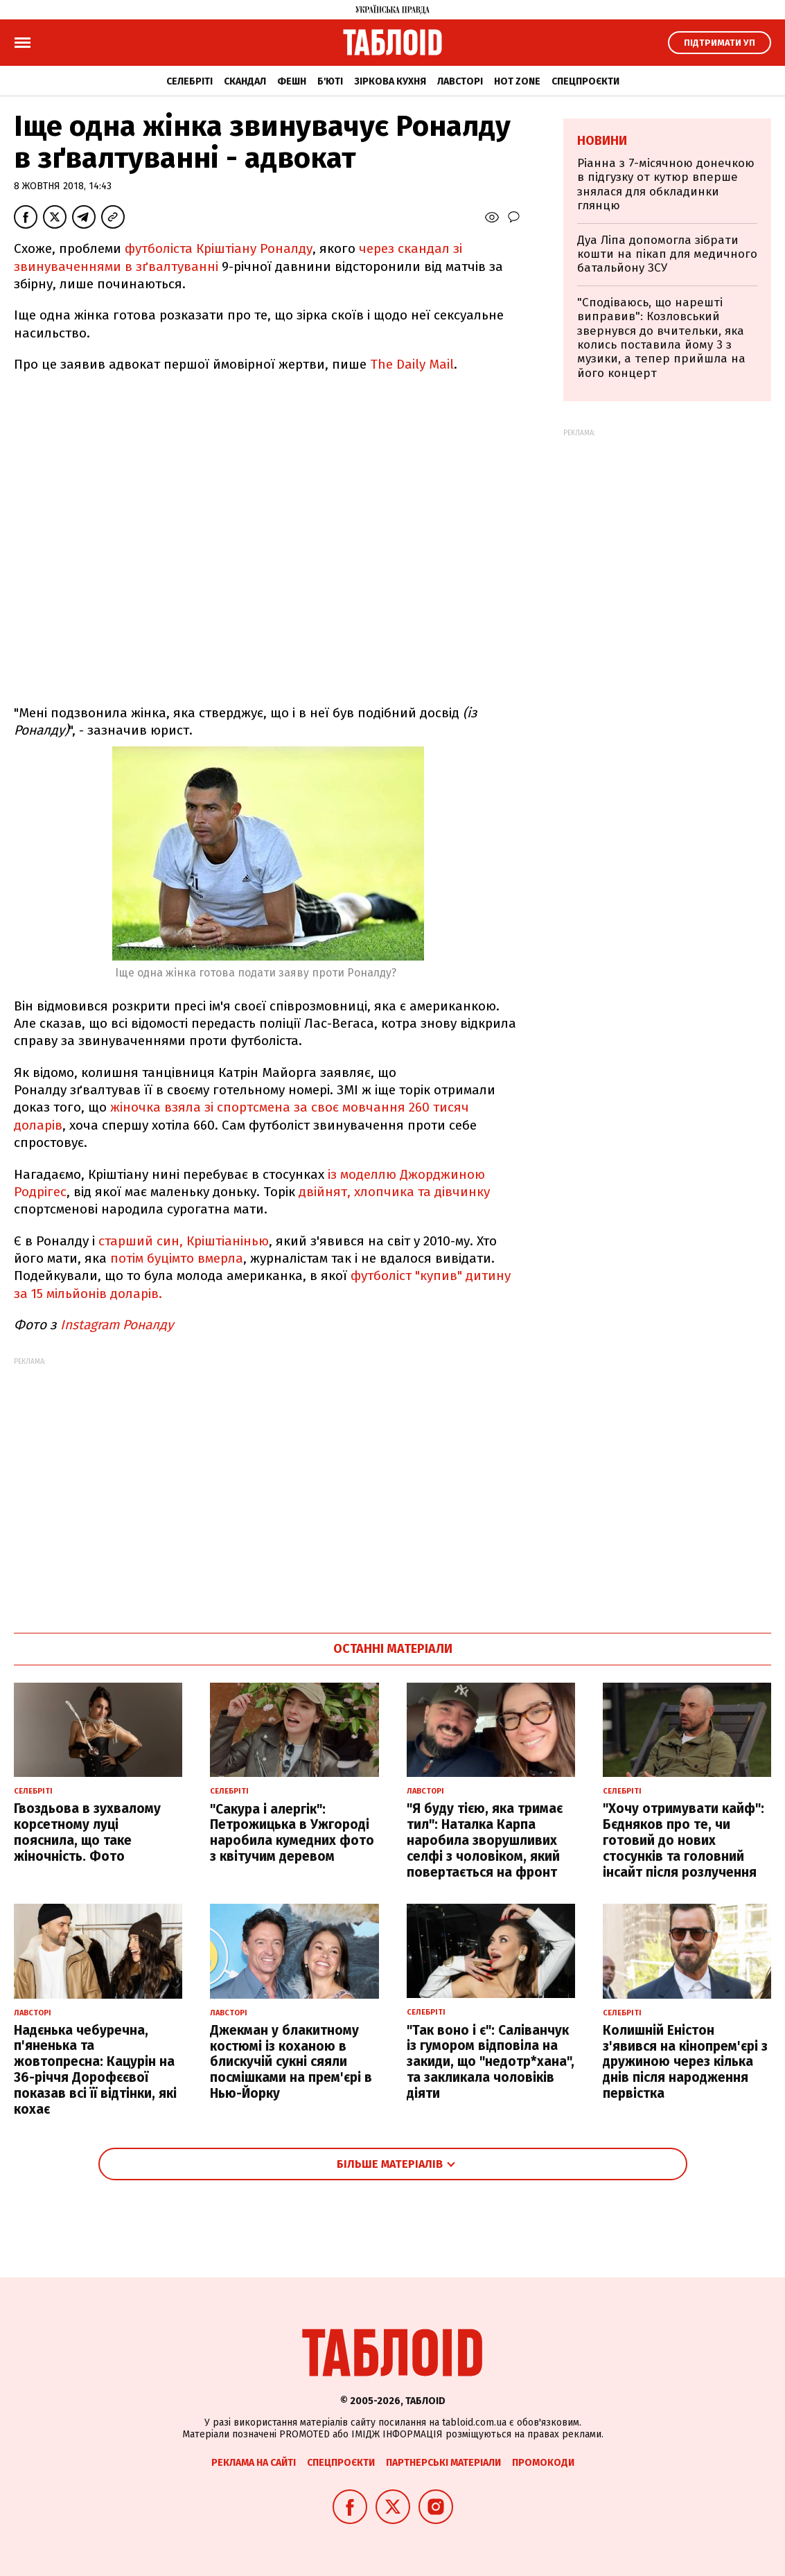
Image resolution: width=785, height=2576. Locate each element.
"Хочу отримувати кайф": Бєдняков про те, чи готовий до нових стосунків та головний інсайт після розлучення (683, 1840)
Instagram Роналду (118, 1325)
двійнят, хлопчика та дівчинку (394, 1192)
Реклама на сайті (253, 2463)
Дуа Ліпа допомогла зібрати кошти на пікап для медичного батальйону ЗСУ (667, 254)
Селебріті (189, 81)
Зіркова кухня (390, 81)
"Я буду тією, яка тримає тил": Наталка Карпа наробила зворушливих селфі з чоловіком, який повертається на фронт (485, 1840)
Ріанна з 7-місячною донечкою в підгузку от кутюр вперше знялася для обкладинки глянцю (666, 184)
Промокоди (543, 2463)
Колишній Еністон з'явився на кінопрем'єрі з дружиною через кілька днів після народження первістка (685, 2061)
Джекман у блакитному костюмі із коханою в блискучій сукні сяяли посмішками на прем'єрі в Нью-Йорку (291, 2061)
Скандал (245, 81)
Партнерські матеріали (443, 2463)
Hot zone (517, 81)
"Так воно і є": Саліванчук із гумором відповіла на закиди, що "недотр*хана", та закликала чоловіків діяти (490, 2061)
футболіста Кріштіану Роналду (218, 248)
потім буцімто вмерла (175, 1258)
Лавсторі (460, 81)
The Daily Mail (412, 364)
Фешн (291, 81)
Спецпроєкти (585, 81)
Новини (602, 140)
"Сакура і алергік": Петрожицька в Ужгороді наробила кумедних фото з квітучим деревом (292, 1832)
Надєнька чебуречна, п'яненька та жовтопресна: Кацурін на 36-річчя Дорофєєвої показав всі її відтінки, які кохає (95, 2069)
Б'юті (330, 81)
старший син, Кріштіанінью (183, 1241)
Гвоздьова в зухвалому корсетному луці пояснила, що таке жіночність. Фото (87, 1832)
